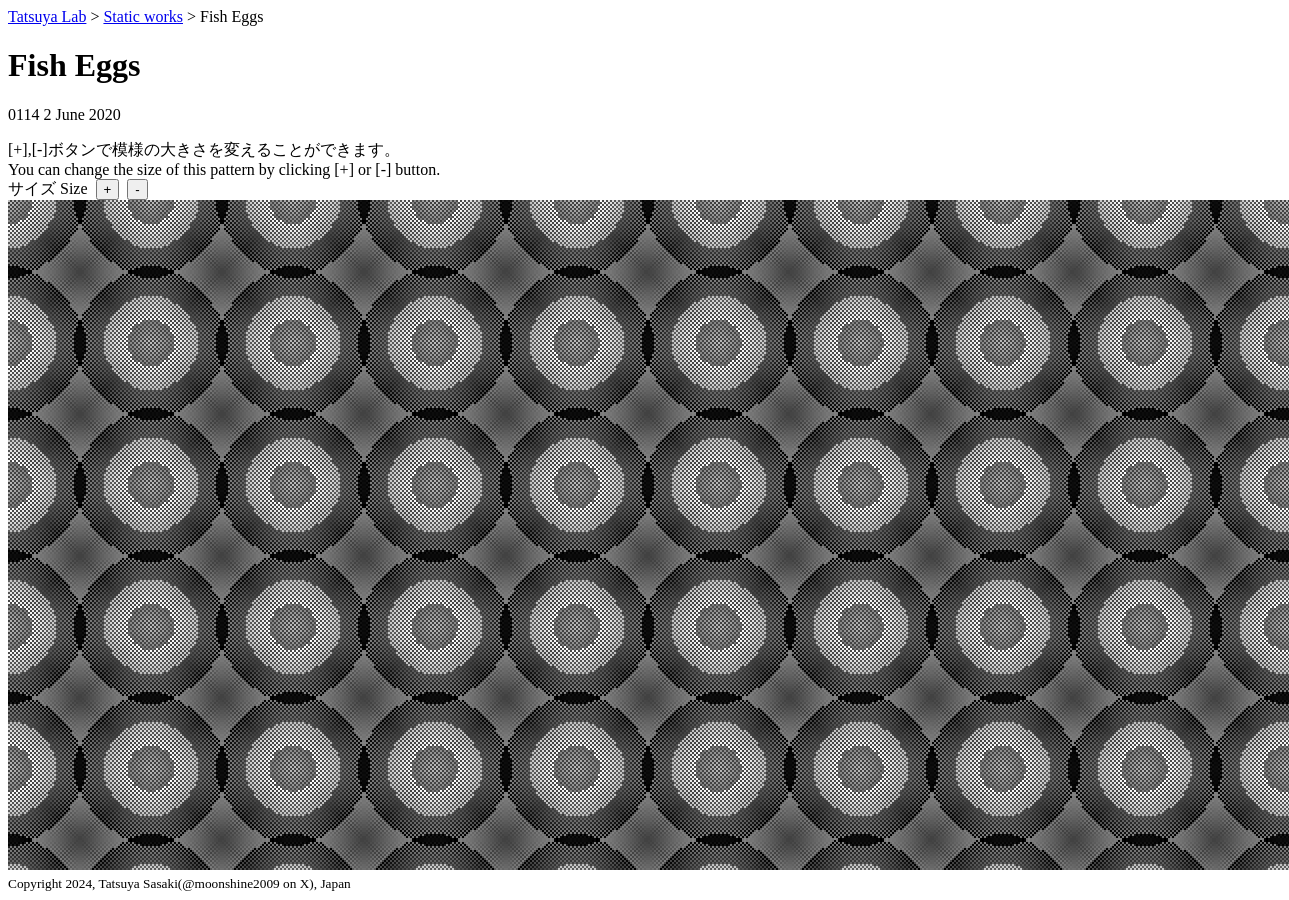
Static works (143, 16)
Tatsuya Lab (47, 16)
